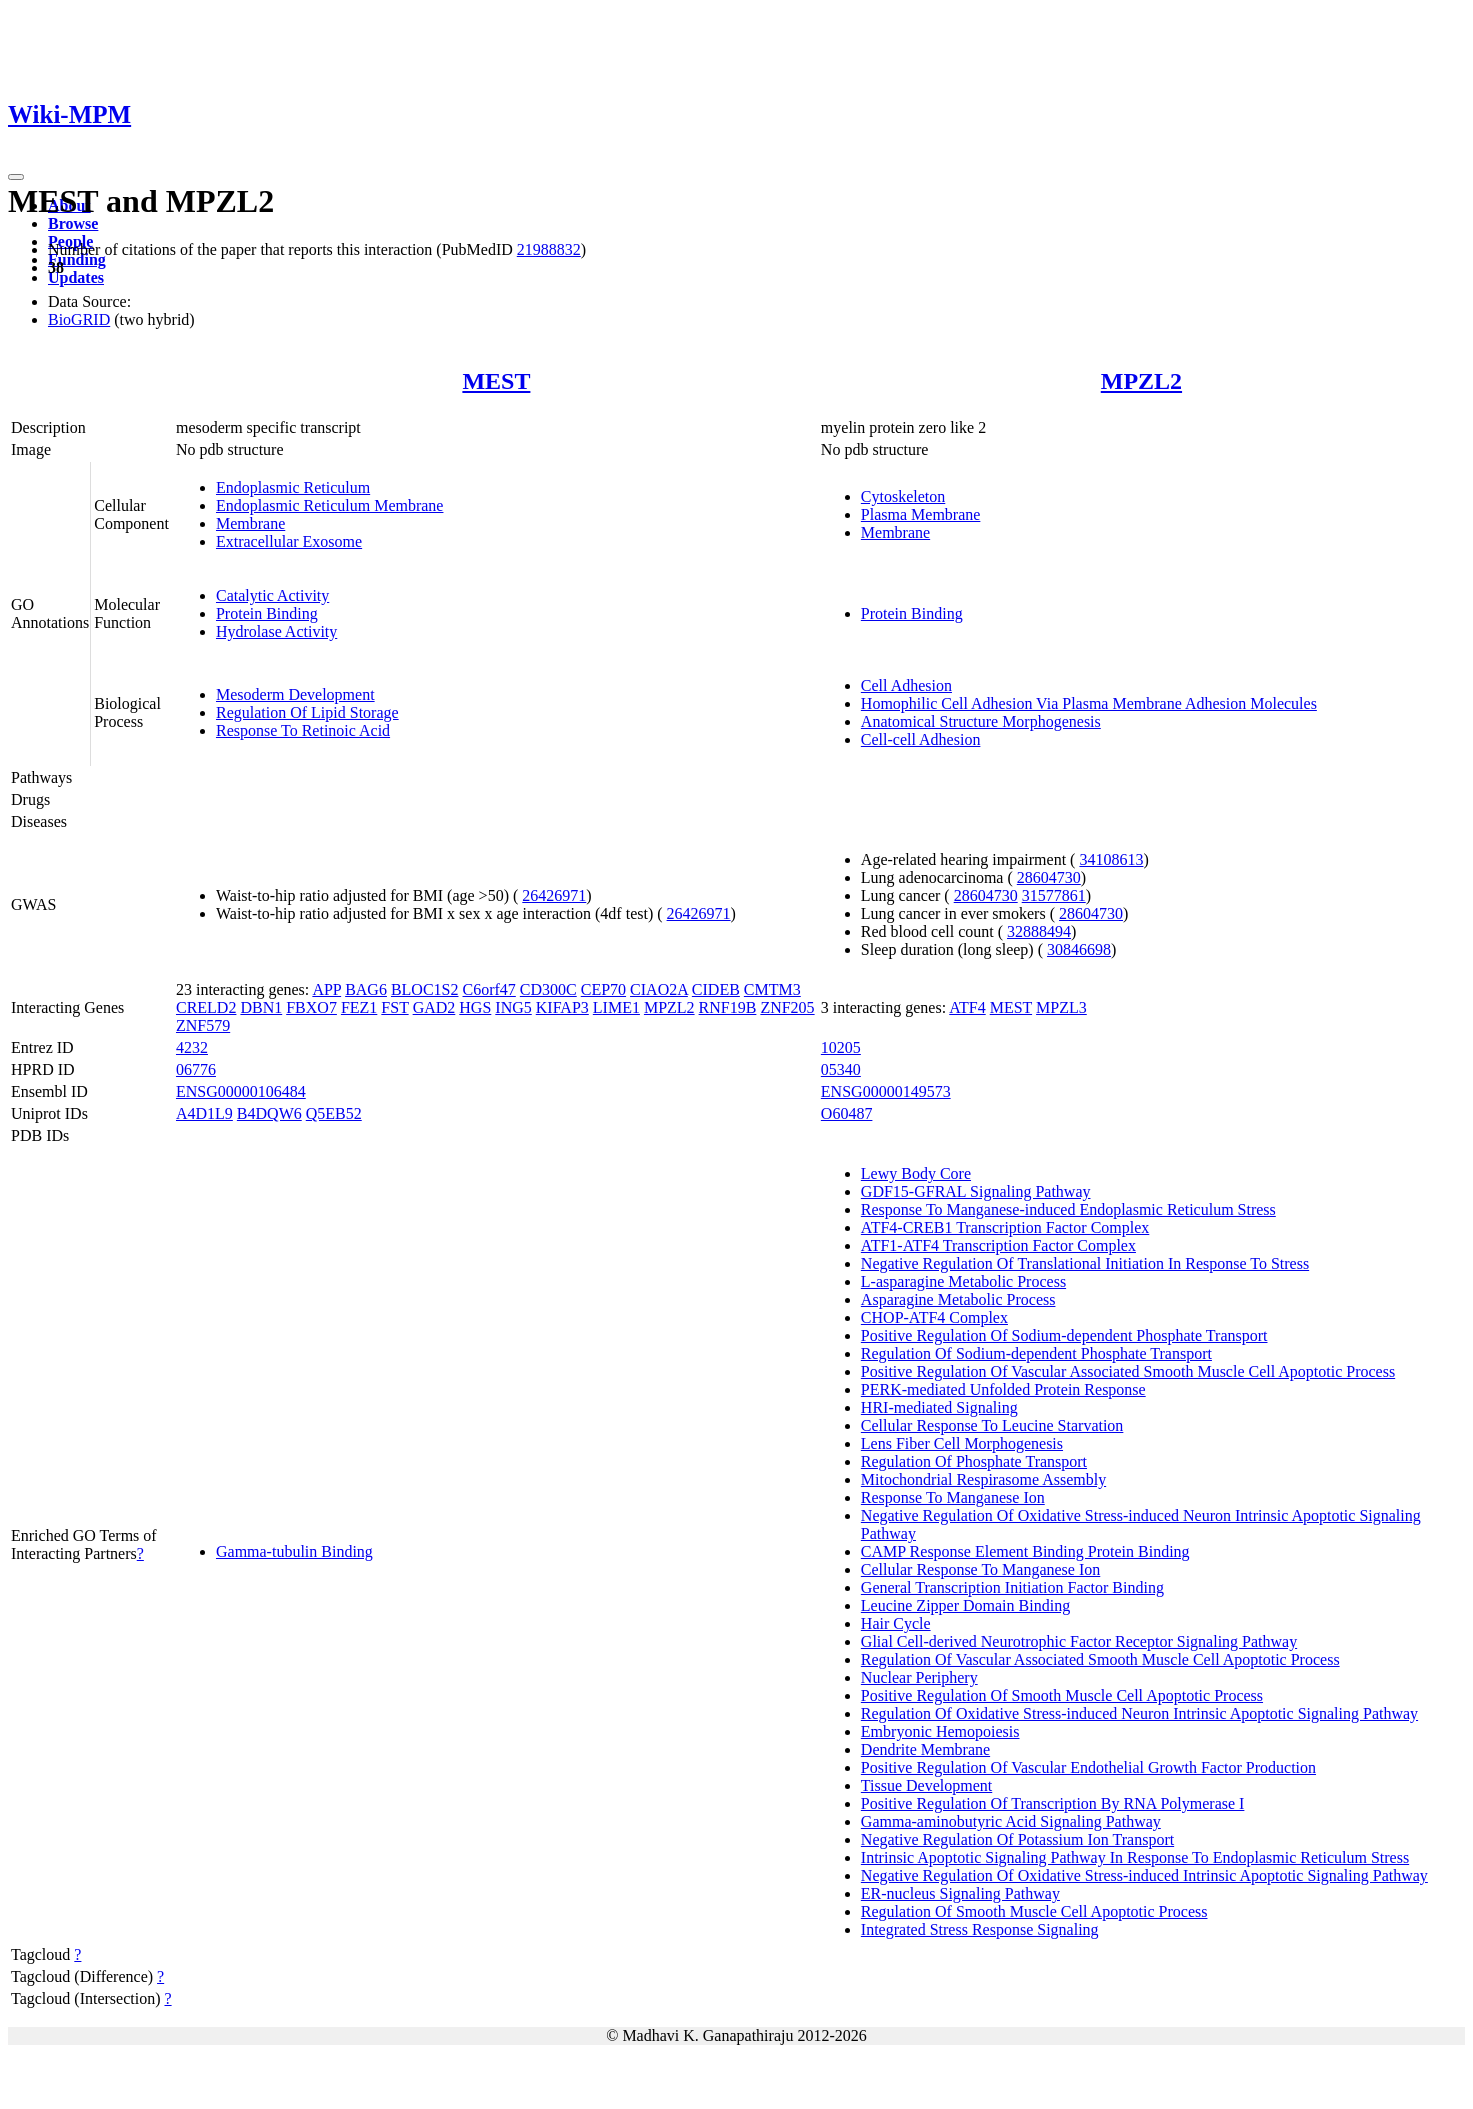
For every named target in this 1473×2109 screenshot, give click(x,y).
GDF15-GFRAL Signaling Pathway (976, 1191)
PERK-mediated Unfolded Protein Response (1003, 1389)
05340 (841, 1069)
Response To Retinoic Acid (303, 730)
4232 (192, 1047)
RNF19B (728, 1007)
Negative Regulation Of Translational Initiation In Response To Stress (1085, 1263)
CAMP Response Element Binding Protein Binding (1025, 1551)
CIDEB (716, 989)
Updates (76, 277)
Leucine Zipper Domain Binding (965, 1605)
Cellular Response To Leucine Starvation (992, 1425)
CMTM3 (772, 989)
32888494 (1039, 931)
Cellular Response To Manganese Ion (980, 1569)
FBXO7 (311, 1007)
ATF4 (967, 1007)
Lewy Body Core (916, 1173)
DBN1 (261, 1007)
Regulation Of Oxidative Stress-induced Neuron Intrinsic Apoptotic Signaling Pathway (1139, 1713)
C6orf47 (489, 989)
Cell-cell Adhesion (921, 739)
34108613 (1111, 859)
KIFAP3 (562, 1007)
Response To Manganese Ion (953, 1497)
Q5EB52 (334, 1113)
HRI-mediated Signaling (939, 1407)
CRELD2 (206, 1007)
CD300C (548, 989)
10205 (841, 1047)
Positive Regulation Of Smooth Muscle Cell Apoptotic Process (1062, 1695)
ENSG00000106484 (241, 1091)
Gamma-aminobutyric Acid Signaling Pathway (1011, 1821)
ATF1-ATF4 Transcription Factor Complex (998, 1245)
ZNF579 (203, 1025)
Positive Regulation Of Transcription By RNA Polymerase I (1053, 1803)
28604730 (1049, 877)
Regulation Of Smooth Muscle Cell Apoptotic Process (1034, 1911)
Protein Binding (267, 613)
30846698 (1079, 949)
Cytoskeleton (903, 496)
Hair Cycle (896, 1623)
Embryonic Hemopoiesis (940, 1731)
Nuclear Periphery (919, 1677)
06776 (196, 1069)
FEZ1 (359, 1007)
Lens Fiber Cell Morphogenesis (962, 1443)
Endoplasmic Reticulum (293, 487)
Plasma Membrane (921, 514)
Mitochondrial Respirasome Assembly (983, 1479)
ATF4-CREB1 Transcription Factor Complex (1005, 1227)
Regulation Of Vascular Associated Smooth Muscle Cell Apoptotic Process (1100, 1659)
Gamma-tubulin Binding (294, 1551)
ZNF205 (787, 1007)
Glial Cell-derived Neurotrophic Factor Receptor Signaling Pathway (1079, 1641)
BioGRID (79, 319)
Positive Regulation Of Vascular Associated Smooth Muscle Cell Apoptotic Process (1128, 1371)
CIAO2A (659, 989)
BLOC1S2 (425, 989)
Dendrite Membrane (925, 1749)
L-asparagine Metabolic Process (963, 1281)
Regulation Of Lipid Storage (307, 712)
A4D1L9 (204, 1113)
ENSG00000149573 (886, 1091)
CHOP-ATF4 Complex (934, 1317)
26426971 (554, 895)
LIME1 (616, 1007)
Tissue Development (926, 1785)
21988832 (549, 249)
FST (394, 1007)
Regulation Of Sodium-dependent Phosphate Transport (1036, 1353)
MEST (496, 381)
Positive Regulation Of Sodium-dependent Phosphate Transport (1064, 1335)
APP (326, 989)
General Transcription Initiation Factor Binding (1012, 1587)
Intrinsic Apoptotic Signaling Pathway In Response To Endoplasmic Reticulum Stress (1135, 1857)
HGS (475, 1007)
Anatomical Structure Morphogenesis (981, 721)
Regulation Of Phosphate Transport (974, 1461)
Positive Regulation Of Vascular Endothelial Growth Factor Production (1088, 1767)
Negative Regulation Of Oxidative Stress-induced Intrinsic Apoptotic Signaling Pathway (1144, 1875)
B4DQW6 (269, 1113)
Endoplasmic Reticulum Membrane (330, 505)
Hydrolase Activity (276, 631)
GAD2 (434, 1007)
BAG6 (366, 989)
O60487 (847, 1113)
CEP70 (603, 989)
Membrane (250, 523)
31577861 (1054, 895)
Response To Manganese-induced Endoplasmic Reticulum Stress (1068, 1209)
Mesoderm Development (295, 694)
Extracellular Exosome (289, 541)
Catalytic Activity (272, 595)
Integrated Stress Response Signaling (980, 1929)
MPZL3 (1061, 1007)
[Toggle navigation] (16, 177)
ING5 (513, 1007)
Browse (73, 223)
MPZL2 (1141, 381)
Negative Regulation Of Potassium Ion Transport (1017, 1839)
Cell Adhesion (906, 685)
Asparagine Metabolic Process (958, 1299)
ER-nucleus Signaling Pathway (960, 1893)
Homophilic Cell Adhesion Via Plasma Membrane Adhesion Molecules (1089, 703)
